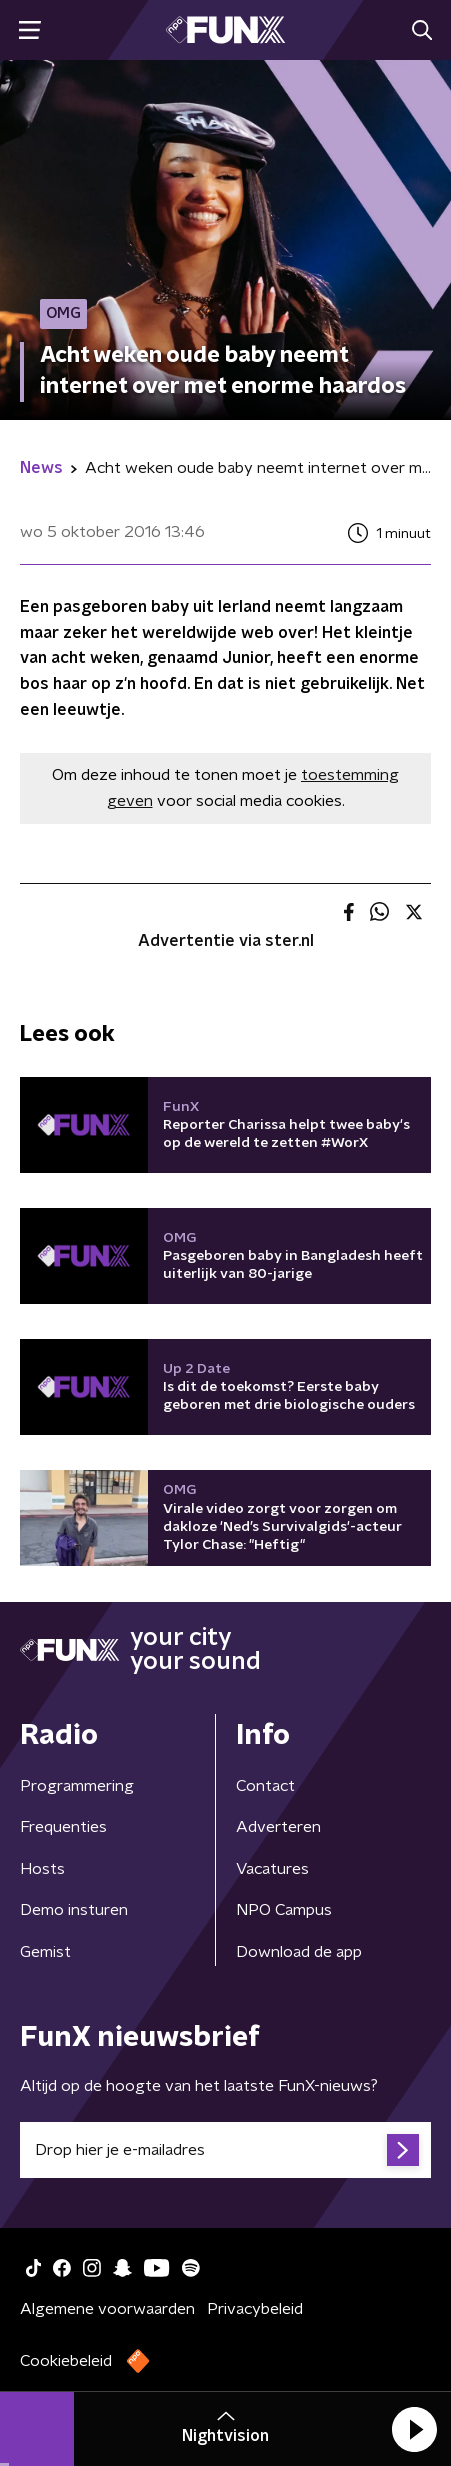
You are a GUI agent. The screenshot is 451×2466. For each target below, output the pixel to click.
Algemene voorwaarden (107, 2309)
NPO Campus (284, 1910)
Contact (265, 1786)
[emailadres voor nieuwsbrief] (225, 2150)
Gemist (45, 1952)
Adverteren (278, 1827)
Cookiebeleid (66, 2361)
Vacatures (272, 1869)
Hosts (42, 1869)
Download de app (299, 1952)
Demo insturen (74, 1910)
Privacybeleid (255, 2309)
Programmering (77, 1786)
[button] (414, 2429)
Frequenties (63, 1827)
